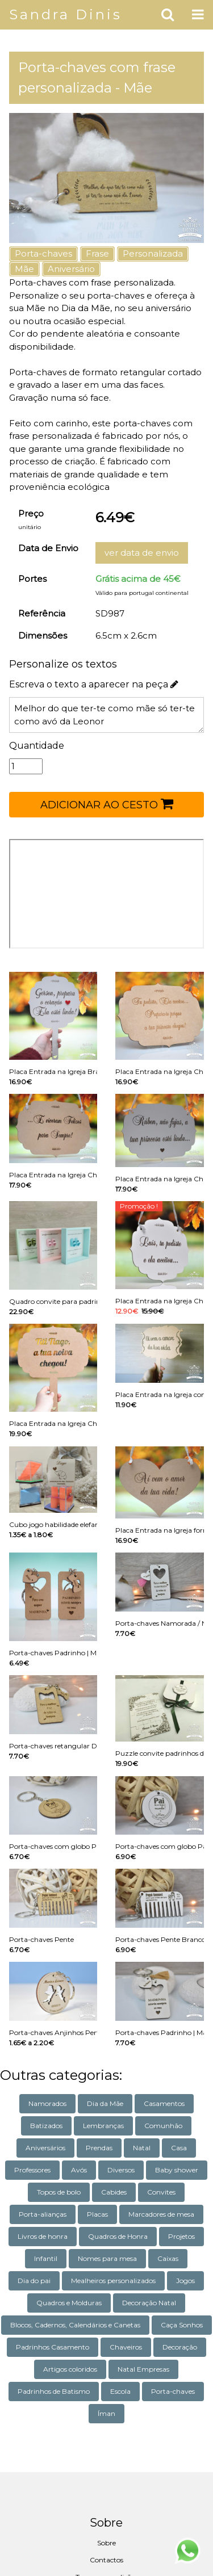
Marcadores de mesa (161, 2214)
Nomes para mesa (107, 2258)
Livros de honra (43, 2236)
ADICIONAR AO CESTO (106, 803)
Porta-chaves (43, 253)
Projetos (181, 2236)
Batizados (46, 2125)
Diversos (121, 2170)
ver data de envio (142, 552)
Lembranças (103, 2125)
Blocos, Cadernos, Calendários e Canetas (75, 2325)
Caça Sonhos (182, 2325)
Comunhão (163, 2125)
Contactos (106, 2560)
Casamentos (164, 2103)
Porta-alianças (42, 2214)
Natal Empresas (143, 2369)
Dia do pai (34, 2280)
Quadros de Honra (118, 2236)
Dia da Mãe (105, 2103)
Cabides (114, 2192)
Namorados (47, 2103)
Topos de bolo (59, 2192)
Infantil (45, 2258)
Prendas (99, 2147)
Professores (32, 2170)
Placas (97, 2214)
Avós (79, 2170)
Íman (106, 2413)
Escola (120, 2391)
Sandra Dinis (65, 14)
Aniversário (71, 268)
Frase (97, 253)
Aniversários (45, 2147)
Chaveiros (126, 2347)
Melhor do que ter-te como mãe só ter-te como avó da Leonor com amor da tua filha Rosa (106, 715)
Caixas (167, 2258)
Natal (142, 2147)
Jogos (185, 2280)
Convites (161, 2192)
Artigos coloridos (70, 2369)
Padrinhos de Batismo (54, 2391)
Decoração (179, 2347)
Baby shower (176, 2170)
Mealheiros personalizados (113, 2280)
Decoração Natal (149, 2302)
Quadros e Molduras (69, 2302)
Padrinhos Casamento (52, 2347)
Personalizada (153, 253)
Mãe (24, 268)
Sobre (106, 2543)
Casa (179, 2147)
